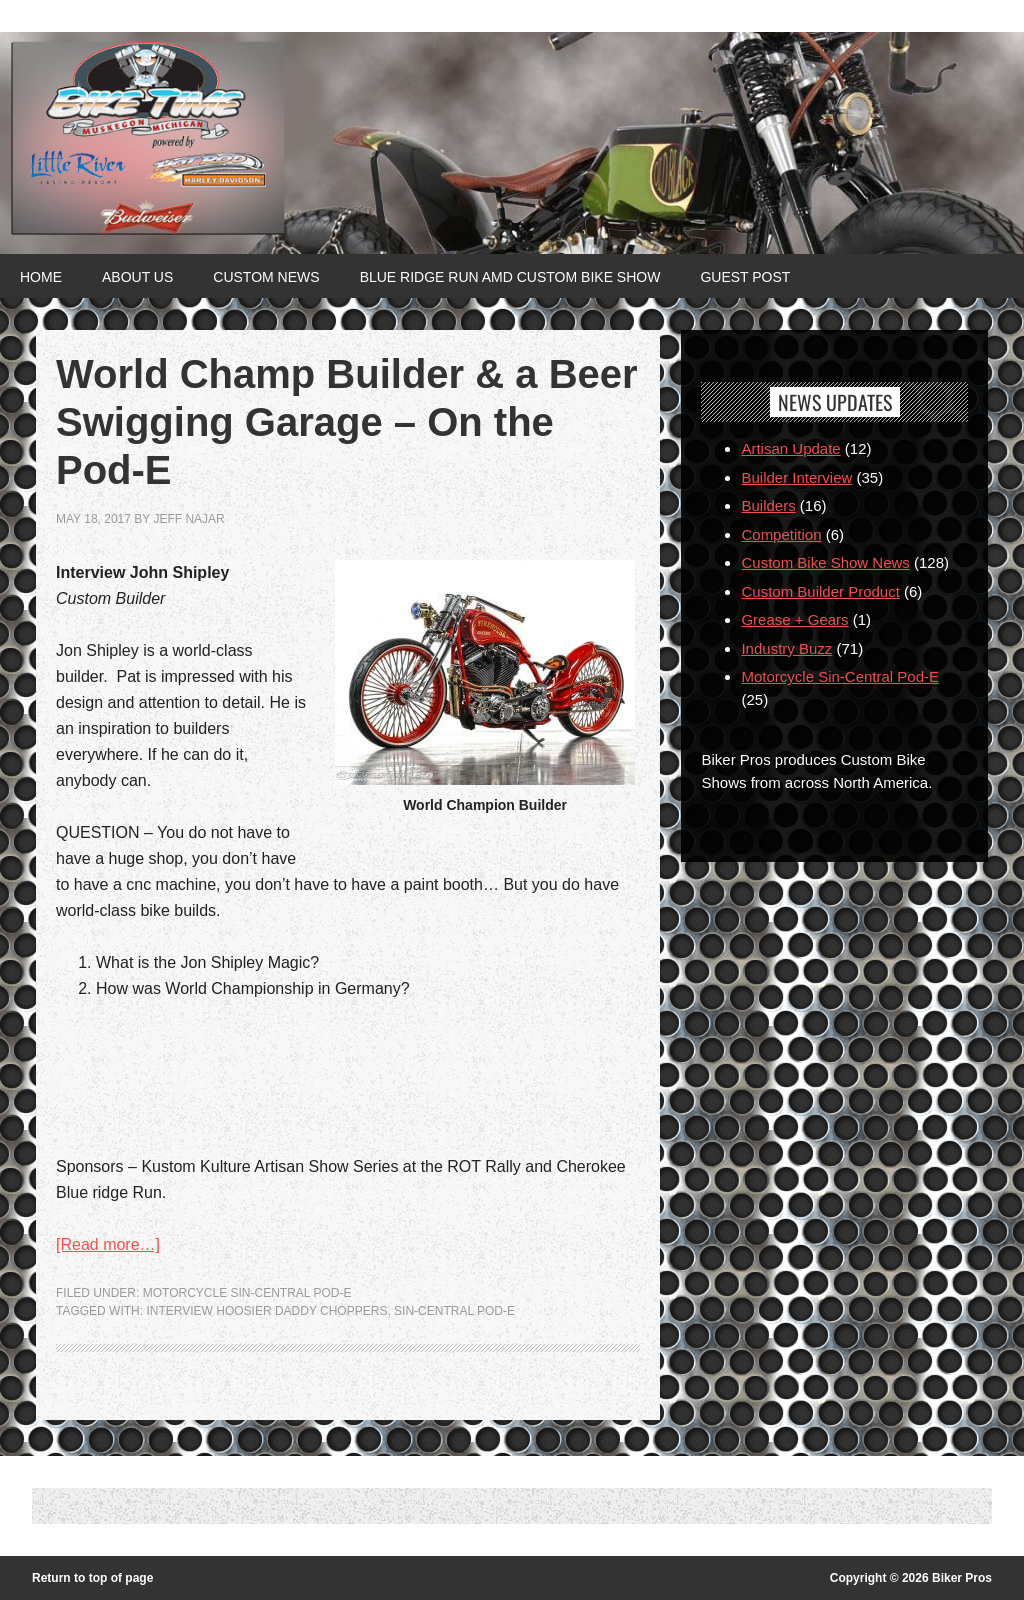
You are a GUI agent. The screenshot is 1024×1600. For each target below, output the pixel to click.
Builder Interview (796, 477)
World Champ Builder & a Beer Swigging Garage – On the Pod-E (347, 422)
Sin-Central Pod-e (454, 1311)
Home (41, 277)
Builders (768, 505)
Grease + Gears (794, 619)
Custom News (266, 277)
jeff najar (188, 519)
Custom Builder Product (820, 591)
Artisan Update (790, 448)
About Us (137, 277)
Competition (781, 534)
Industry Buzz (786, 648)
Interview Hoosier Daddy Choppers (266, 1311)
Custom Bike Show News (825, 562)
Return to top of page (92, 1578)
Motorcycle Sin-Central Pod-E (247, 1293)
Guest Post (745, 277)
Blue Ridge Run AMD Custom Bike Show (510, 277)
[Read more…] (108, 1244)
